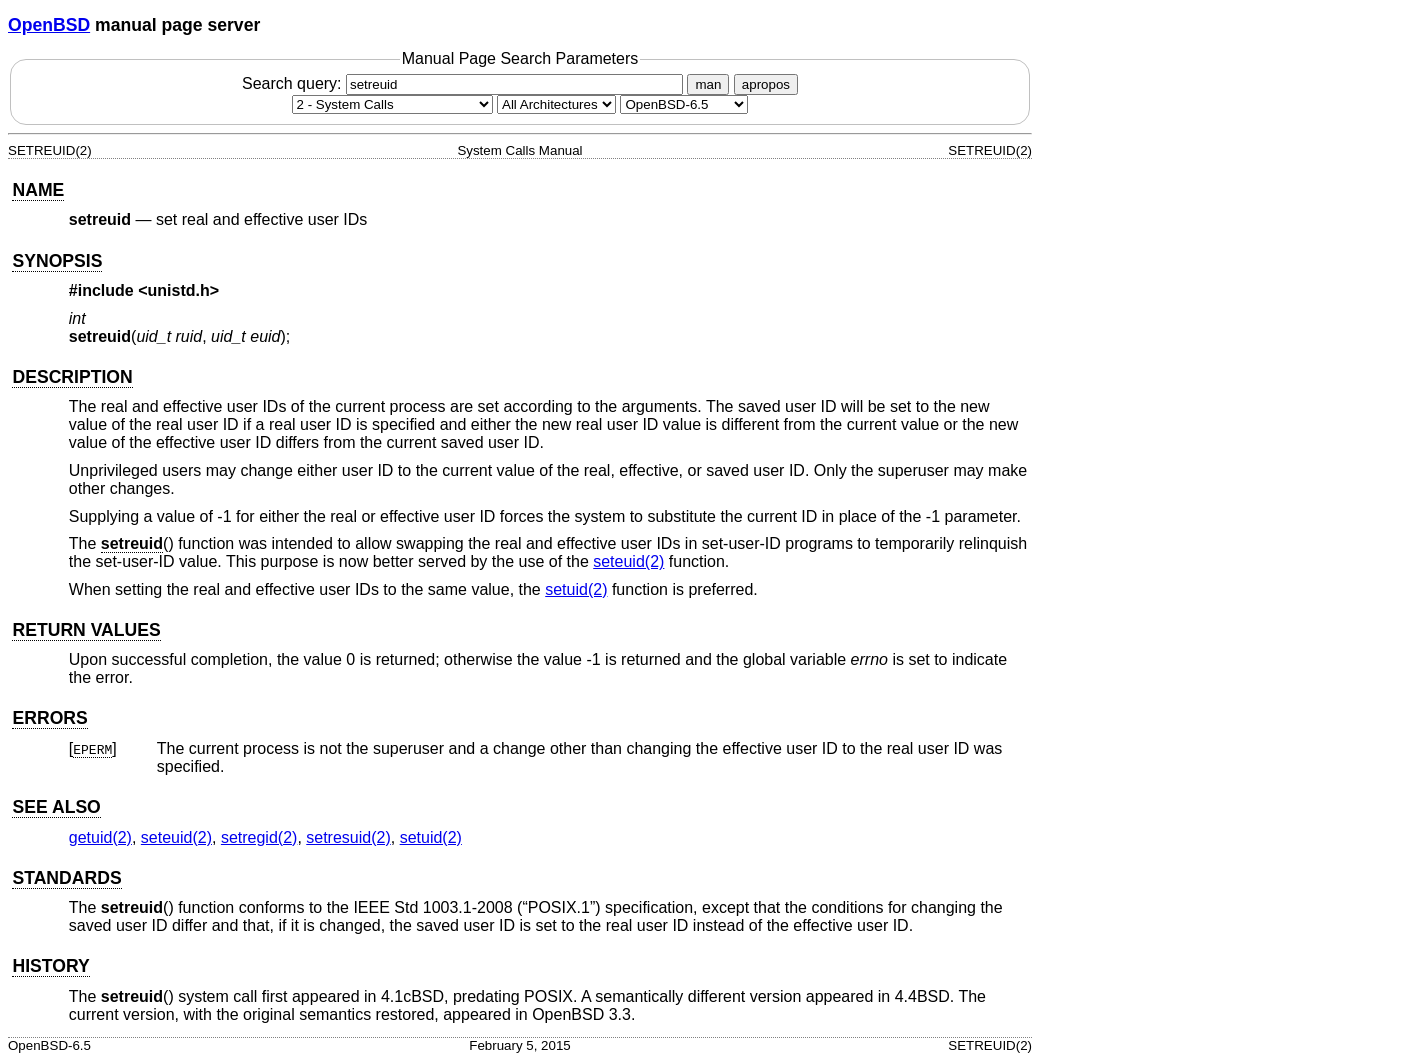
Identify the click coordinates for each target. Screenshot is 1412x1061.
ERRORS (49, 718)
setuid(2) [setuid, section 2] (576, 589)
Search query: (465, 83)
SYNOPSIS (57, 261)
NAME (38, 190)
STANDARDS (66, 878)
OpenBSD (49, 25)
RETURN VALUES (86, 630)
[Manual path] (684, 104)
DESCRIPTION (72, 377)
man (708, 84)
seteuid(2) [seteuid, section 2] (628, 561)
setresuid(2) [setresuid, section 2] (348, 837)
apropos (766, 84)
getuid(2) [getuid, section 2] (100, 837)
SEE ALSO (56, 807)
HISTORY (50, 966)
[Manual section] (392, 104)
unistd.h (179, 290)
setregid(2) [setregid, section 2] (259, 837)
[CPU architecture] (556, 104)
